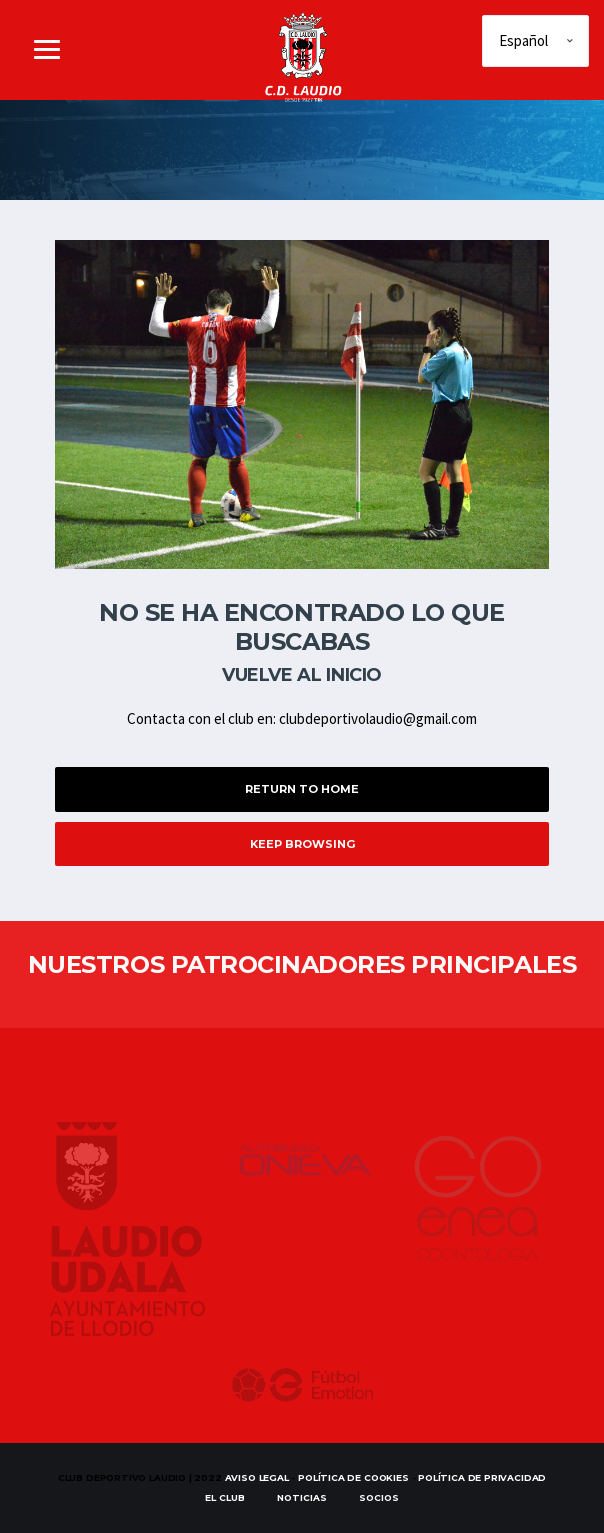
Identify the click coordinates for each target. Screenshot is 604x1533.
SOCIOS (379, 1497)
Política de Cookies (353, 1477)
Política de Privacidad (482, 1477)
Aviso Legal (257, 1477)
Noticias (302, 1497)
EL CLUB (225, 1497)
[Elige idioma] (535, 41)
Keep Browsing (302, 844)
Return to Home (302, 789)
